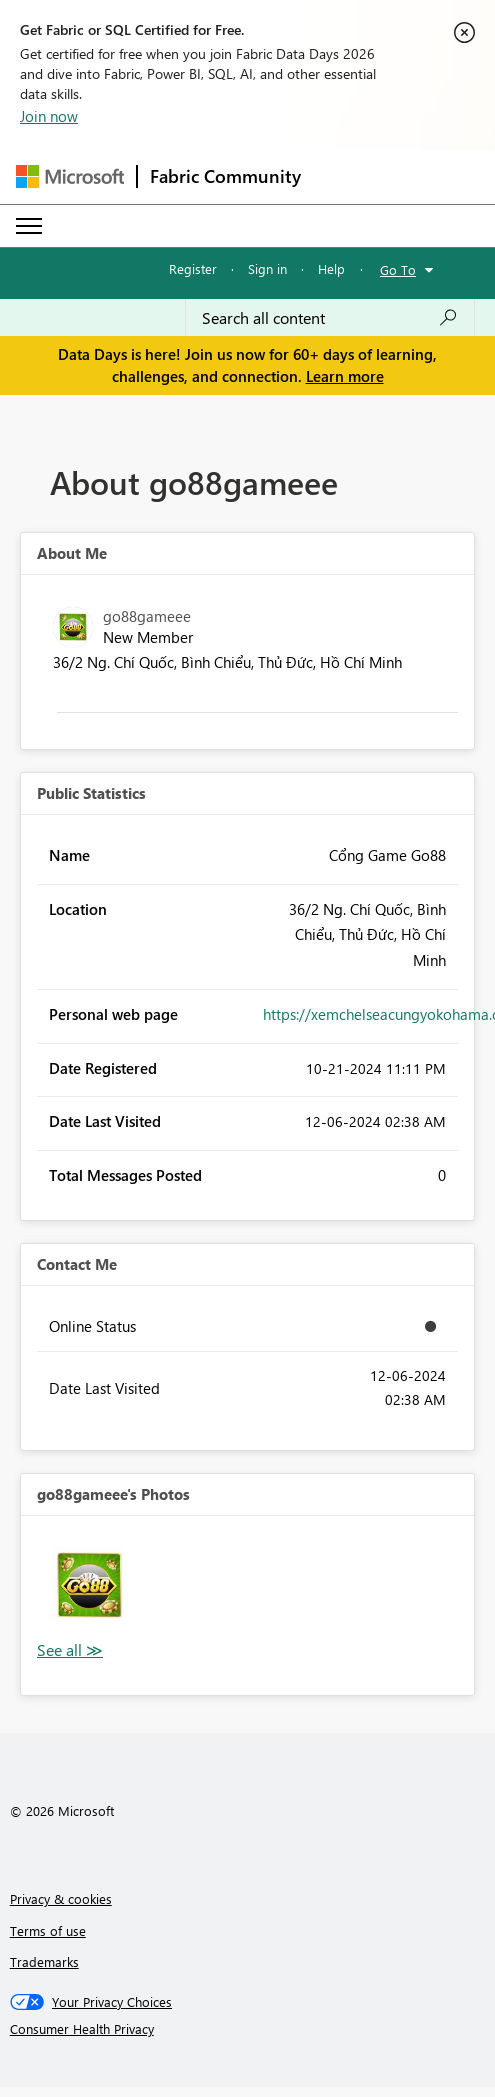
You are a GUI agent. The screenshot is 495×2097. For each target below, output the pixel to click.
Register (193, 268)
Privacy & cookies (61, 1898)
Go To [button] (398, 269)
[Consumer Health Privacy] (248, 2029)
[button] (89, 1584)
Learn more (345, 376)
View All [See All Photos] (70, 1650)
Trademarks (44, 1961)
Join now (49, 116)
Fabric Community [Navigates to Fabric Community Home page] (225, 176)
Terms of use (48, 1930)
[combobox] (330, 318)
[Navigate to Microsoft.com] (70, 176)
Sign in (267, 268)
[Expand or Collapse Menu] (29, 226)
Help (331, 268)
